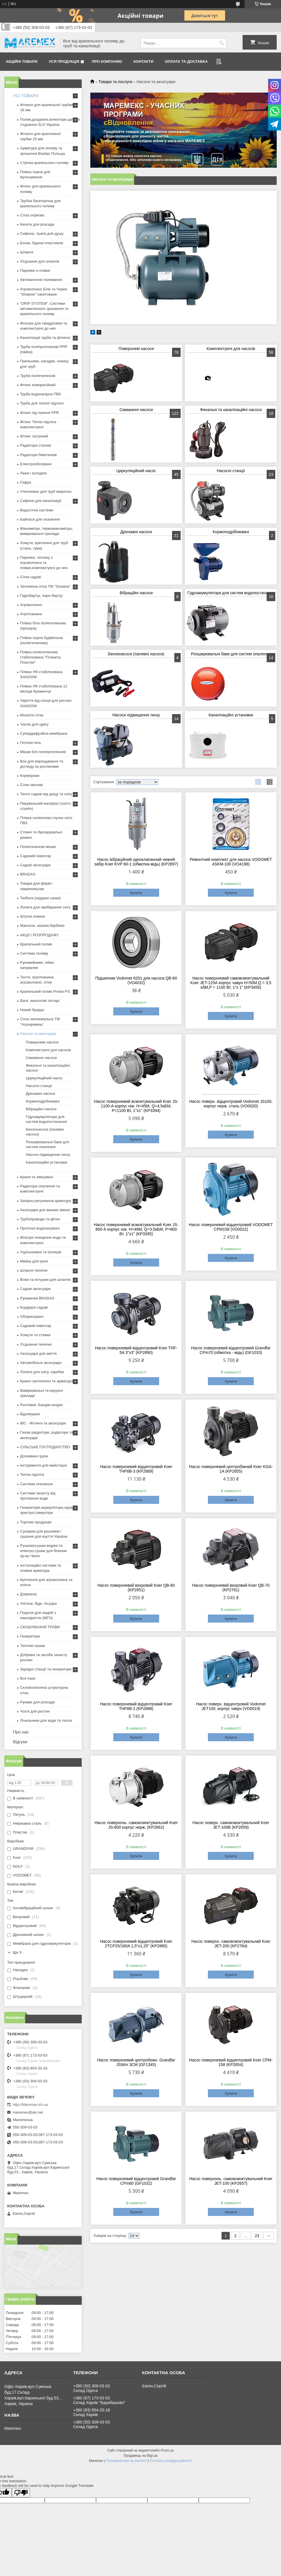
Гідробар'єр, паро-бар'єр (41, 595)
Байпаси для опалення (40, 519)
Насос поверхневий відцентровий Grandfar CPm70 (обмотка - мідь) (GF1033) (231, 1350)
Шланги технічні (34, 1270)
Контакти (144, 61)
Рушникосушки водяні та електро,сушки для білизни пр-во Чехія (43, 1550)
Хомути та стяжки (35, 1335)
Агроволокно (31, 605)
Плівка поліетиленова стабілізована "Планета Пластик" (40, 657)
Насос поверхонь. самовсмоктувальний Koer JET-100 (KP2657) (230, 2181)
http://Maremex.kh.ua (30, 2104)
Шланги (26, 252)
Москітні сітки (31, 715)
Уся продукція (64, 61)
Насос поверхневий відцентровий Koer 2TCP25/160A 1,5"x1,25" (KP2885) (136, 1943)
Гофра (25, 482)
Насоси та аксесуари (38, 1033)
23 (257, 2235)
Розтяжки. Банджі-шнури (41, 1405)
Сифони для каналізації (40, 501)
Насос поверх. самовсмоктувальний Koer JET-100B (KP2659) (230, 1825)
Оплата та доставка (186, 61)
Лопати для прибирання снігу (45, 907)
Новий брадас (32, 1010)
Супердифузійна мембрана (43, 733)
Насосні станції (231, 470)
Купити (136, 893)
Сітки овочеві (31, 785)
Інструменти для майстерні (43, 1465)
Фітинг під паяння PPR (39, 413)
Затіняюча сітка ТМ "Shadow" (45, 586)
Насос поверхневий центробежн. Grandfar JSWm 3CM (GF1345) (136, 2062)
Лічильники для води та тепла (46, 1720)
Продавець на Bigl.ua (140, 2456)
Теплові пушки (32, 1645)
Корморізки (29, 775)
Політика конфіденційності (171, 2461)
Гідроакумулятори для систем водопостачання (231, 593)
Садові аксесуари (35, 865)
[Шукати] (221, 43)
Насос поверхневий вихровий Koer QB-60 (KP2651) (136, 1587)
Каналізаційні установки (230, 715)
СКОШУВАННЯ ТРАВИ (40, 1627)
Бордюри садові (34, 1307)
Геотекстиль (30, 742)
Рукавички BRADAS (37, 1298)
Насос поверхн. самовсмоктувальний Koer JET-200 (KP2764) (230, 1943)
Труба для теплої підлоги (42, 403)
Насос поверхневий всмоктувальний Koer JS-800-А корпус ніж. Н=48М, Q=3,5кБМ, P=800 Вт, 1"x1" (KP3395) (136, 1229)
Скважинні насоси (136, 409)
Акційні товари (21, 61)
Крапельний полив (36, 944)
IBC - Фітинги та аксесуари (43, 1423)
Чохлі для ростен (35, 1711)
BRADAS (27, 874)
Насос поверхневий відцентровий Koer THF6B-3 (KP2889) (136, 1468)
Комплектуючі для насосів (230, 348)
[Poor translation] (21, 2492)
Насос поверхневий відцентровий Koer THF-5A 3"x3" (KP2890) (136, 1350)
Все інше (28, 1678)
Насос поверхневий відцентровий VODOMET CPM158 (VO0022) (231, 1227)
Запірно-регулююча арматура (45, 1201)
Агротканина (31, 614)
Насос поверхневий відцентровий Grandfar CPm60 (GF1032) (136, 2181)
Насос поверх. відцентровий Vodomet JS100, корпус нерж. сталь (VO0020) (230, 1103)
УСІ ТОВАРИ (25, 95)
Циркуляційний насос (136, 470)
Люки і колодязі (33, 473)
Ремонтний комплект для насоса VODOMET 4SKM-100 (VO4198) (231, 861)
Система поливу (34, 953)
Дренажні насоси (136, 531)
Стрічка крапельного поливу (44, 163)
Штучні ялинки (32, 916)
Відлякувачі (30, 1414)
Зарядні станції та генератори (45, 1669)
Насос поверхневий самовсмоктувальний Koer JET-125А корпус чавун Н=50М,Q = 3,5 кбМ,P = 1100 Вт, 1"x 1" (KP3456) (231, 983)
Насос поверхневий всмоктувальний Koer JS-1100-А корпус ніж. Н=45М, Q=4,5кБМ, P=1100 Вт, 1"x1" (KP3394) (136, 1106)
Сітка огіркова (32, 215)
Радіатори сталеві (35, 445)
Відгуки (20, 1741)
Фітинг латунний (34, 436)
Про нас (21, 1731)
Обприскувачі (31, 1316)
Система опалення (36, 1484)
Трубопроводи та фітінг (40, 1219)
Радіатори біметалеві (38, 455)
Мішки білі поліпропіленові (43, 752)
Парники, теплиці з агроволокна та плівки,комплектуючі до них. (44, 562)
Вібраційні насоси (136, 593)
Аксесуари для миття (38, 1353)
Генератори (30, 1636)
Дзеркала (28, 1594)
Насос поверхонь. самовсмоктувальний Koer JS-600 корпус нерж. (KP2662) (136, 1825)
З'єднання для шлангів (39, 261)
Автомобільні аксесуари (40, 1363)
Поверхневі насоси (136, 348)
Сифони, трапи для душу (41, 233)
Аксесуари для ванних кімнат (45, 1210)
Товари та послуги (115, 81)
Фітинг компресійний (37, 385)
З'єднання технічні (36, 1344)
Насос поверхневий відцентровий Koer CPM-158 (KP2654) (231, 2062)
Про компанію (107, 61)
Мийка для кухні (34, 1261)
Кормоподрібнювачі (231, 531)
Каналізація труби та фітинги (45, 337)
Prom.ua (167, 2450)
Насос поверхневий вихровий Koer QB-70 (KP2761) (231, 1587)
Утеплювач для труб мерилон (45, 491)
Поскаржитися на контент (126, 2461)
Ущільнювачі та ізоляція (40, 1252)
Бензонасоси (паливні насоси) (136, 654)
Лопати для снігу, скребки (42, 1372)
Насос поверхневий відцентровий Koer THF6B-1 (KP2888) (136, 1706)
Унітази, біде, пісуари (38, 1603)
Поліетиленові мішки (38, 847)
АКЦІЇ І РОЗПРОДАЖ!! (39, 935)
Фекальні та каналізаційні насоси (231, 409)
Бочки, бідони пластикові (41, 243)
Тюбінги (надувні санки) (40, 898)
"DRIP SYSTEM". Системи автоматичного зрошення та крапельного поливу (44, 308)
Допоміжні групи (34, 1456)
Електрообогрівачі (36, 464)
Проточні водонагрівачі (40, 1228)
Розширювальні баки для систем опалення (231, 654)
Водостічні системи (36, 510)
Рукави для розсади (37, 1702)
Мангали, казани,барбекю (42, 925)
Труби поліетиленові (37, 376)
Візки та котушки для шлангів (45, 1279)
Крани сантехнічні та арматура (46, 1381)
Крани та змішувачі (36, 1177)
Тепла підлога (32, 1474)
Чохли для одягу (34, 724)
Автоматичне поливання (41, 279)
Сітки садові (30, 577)
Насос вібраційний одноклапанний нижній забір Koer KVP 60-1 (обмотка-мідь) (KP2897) (136, 861)
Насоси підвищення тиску (136, 715)
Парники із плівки (35, 270)
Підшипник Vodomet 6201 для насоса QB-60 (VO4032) (136, 980)
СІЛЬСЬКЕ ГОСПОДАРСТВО (45, 1447)
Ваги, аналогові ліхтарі (39, 1000)
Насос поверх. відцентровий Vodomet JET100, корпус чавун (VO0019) (231, 1706)
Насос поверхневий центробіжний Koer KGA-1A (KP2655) (231, 1468)
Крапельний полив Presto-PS (45, 991)
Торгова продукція (35, 1522)
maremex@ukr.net (28, 2112)
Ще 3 (17, 1952)
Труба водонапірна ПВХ (40, 394)
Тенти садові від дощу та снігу (46, 794)
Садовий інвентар (35, 856)
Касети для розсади (37, 224)
